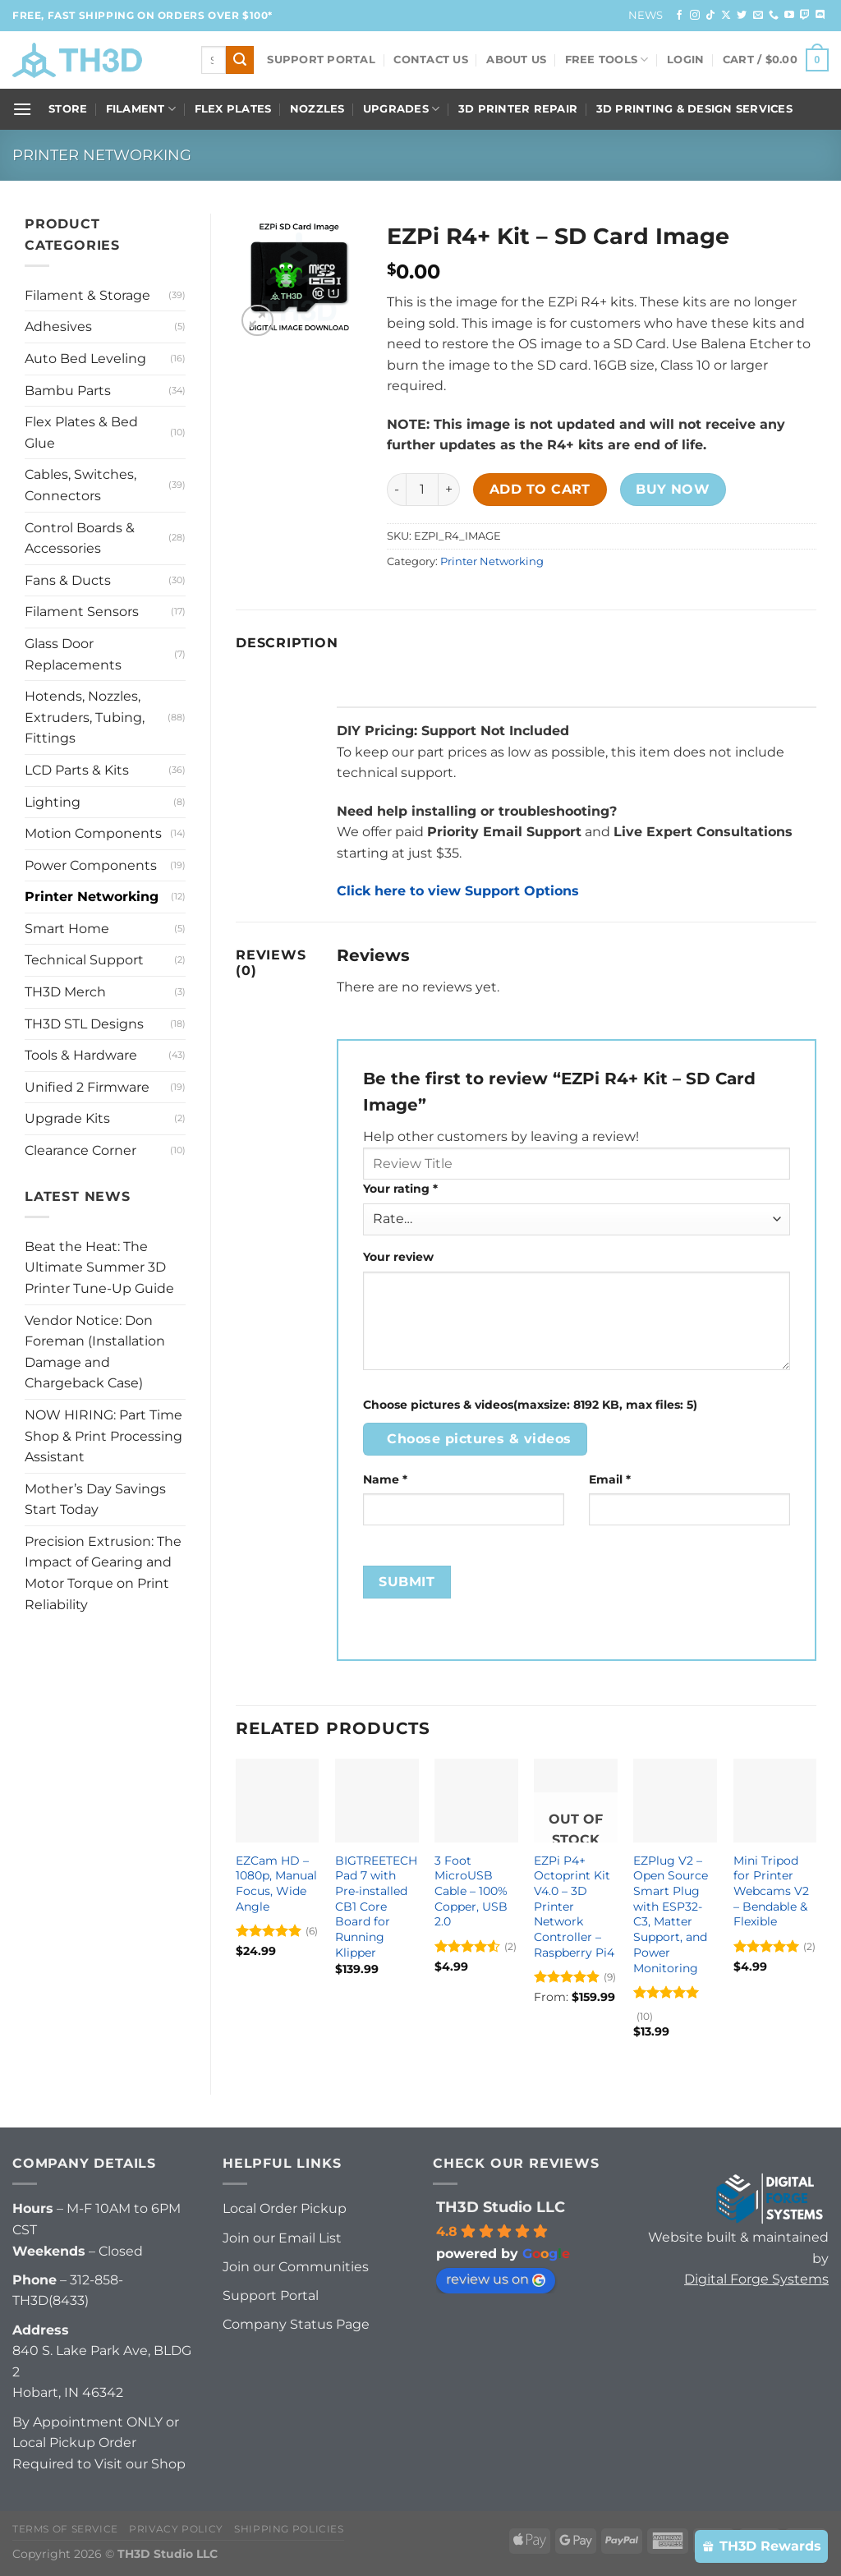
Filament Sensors (82, 611)
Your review (398, 1256)
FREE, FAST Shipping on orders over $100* (142, 15)
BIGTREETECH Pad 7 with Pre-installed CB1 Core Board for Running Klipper (376, 1906)
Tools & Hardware (81, 1055)
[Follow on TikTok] (710, 15)
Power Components (91, 865)
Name (385, 1479)
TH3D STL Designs (84, 1024)
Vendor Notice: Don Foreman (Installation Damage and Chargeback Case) (95, 1352)
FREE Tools (607, 59)
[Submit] (240, 60)
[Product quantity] (422, 489)
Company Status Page (296, 2324)
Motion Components (93, 833)
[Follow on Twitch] (805, 15)
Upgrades (401, 109)
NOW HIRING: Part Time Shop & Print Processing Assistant (103, 1436)
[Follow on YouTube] (789, 15)
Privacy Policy (176, 2529)
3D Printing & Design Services (694, 109)
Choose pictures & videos (479, 1439)
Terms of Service (65, 2529)
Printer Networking (101, 154)
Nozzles (317, 109)
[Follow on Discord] (820, 15)
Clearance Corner (80, 1150)
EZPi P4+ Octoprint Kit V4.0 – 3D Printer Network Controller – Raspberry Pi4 (574, 1906)
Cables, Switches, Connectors (80, 485)
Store (67, 109)
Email (610, 1479)
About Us (516, 59)
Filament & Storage (87, 295)
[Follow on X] (726, 15)
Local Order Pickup (285, 2208)
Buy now (673, 489)
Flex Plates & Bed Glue (81, 432)
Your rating (400, 1188)
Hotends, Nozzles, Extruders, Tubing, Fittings (85, 717)
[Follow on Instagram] (695, 15)
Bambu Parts (68, 390)
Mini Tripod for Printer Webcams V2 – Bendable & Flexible (771, 1891)
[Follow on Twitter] (742, 15)
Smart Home (67, 928)
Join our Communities (296, 2267)
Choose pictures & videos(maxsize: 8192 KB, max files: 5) (530, 1404)
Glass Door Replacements (73, 654)
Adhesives (58, 326)
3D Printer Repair (517, 109)
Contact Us (430, 59)
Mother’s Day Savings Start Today (95, 1499)
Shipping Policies (288, 2529)
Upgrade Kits (67, 1118)
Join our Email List (282, 2238)
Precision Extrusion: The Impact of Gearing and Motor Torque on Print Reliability (103, 1573)
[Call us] (774, 15)
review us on (495, 2279)
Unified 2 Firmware (87, 1087)
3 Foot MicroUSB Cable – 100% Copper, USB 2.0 (471, 1891)
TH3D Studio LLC (500, 2207)
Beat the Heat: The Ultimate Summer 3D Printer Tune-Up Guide (99, 1267)
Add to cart (540, 489)
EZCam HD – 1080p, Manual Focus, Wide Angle (276, 1883)
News (646, 15)
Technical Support (84, 960)
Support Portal (321, 59)
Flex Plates (233, 109)
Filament (141, 109)
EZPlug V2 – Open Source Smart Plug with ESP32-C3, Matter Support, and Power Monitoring (670, 1914)
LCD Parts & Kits (77, 770)
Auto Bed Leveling (85, 358)
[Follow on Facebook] (679, 15)
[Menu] (22, 109)
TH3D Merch (65, 992)
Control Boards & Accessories (80, 538)
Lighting (52, 802)
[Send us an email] (758, 15)
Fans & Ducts (68, 580)
